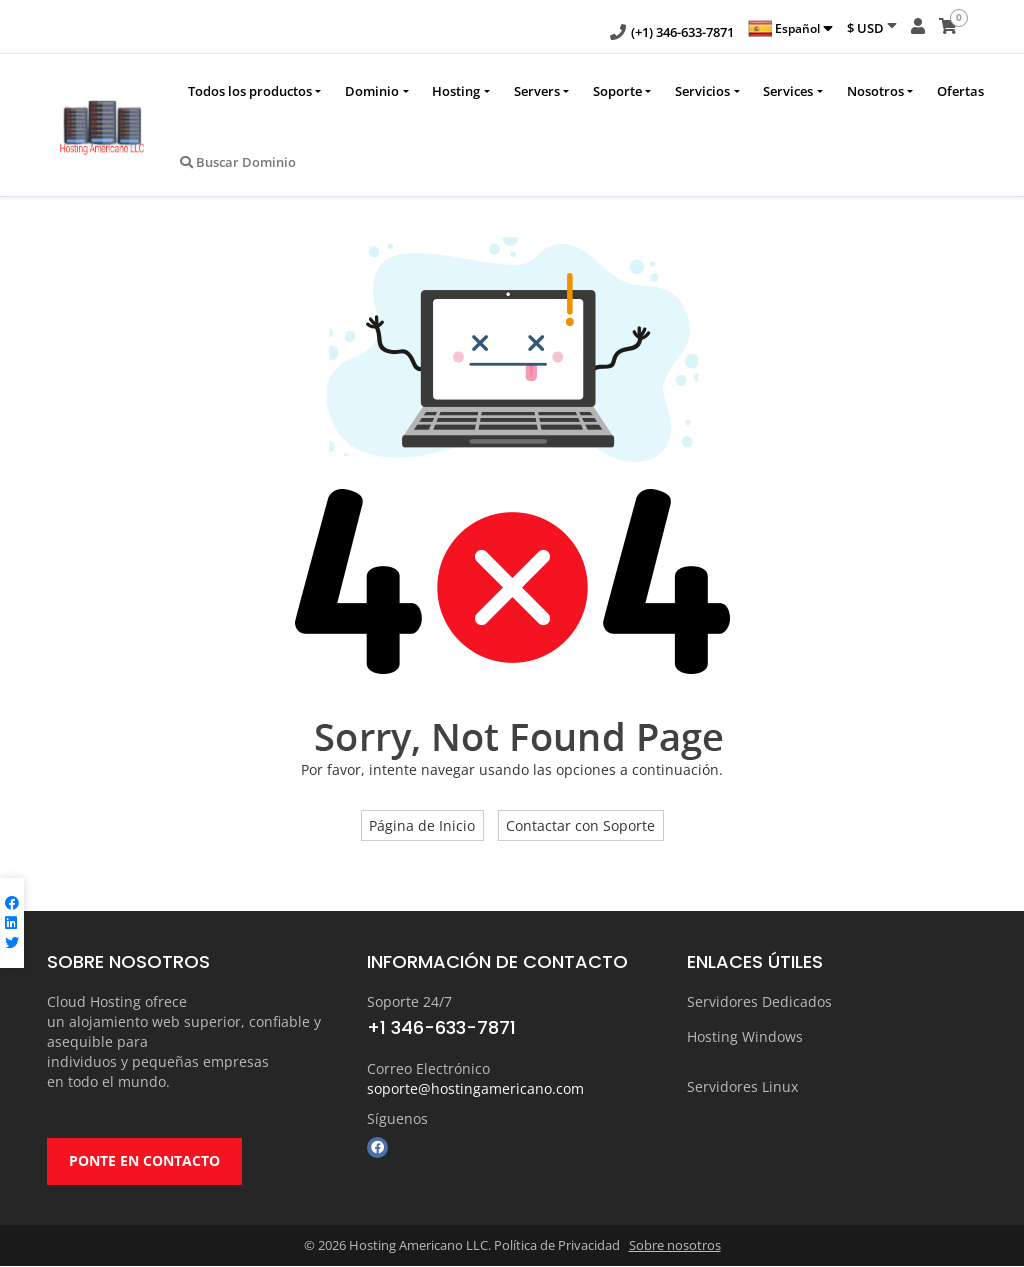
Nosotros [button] (875, 91)
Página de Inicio (422, 825)
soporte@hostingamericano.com (475, 1088)
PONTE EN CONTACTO (144, 1162)
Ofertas (960, 91)
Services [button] (788, 91)
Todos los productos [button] (250, 91)
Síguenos (397, 1118)
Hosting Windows (745, 1036)
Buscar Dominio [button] (238, 162)
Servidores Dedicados (759, 1001)
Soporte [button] (617, 91)
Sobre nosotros (675, 1246)
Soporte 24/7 (409, 1001)
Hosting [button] (456, 91)
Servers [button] (537, 91)
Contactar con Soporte (580, 825)
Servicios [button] (702, 91)
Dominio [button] (372, 91)
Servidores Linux (742, 1086)
